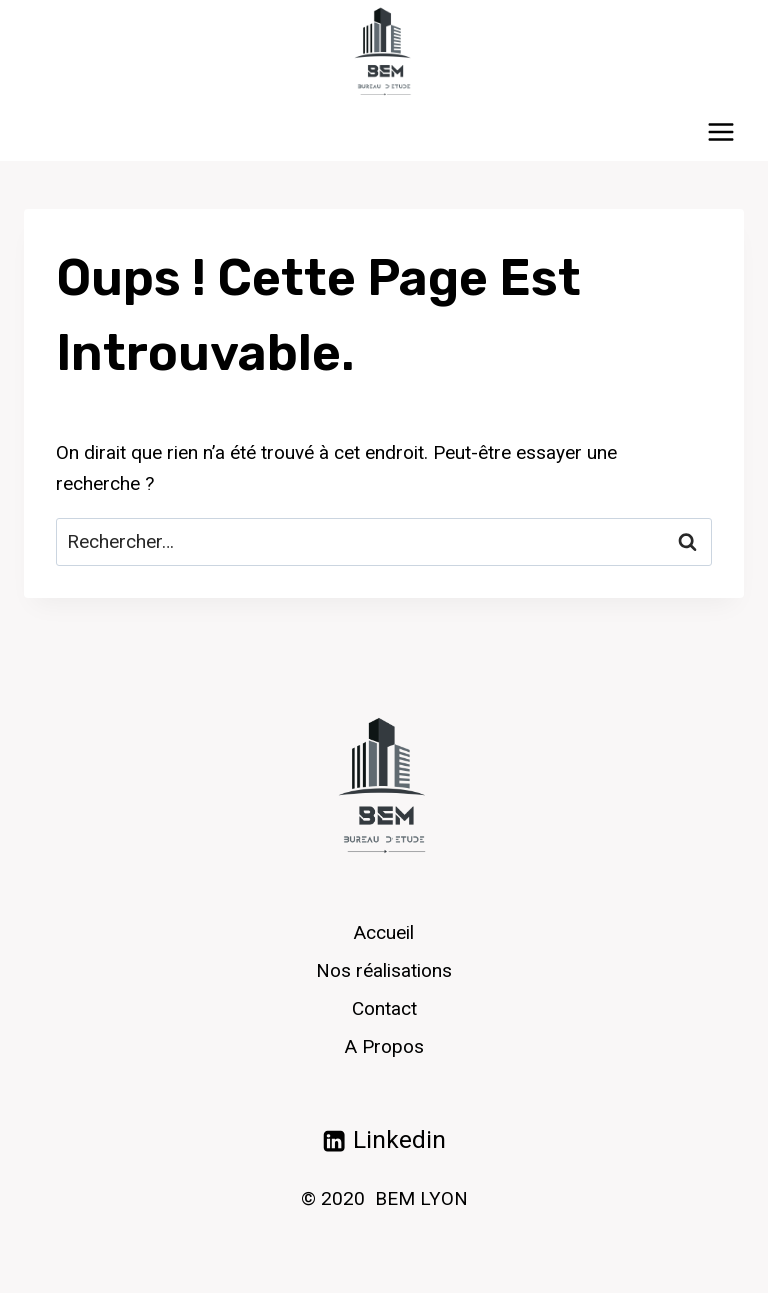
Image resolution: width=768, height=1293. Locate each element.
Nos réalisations (384, 970)
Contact (384, 1008)
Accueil (384, 932)
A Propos (384, 1046)
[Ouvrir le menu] (720, 131)
